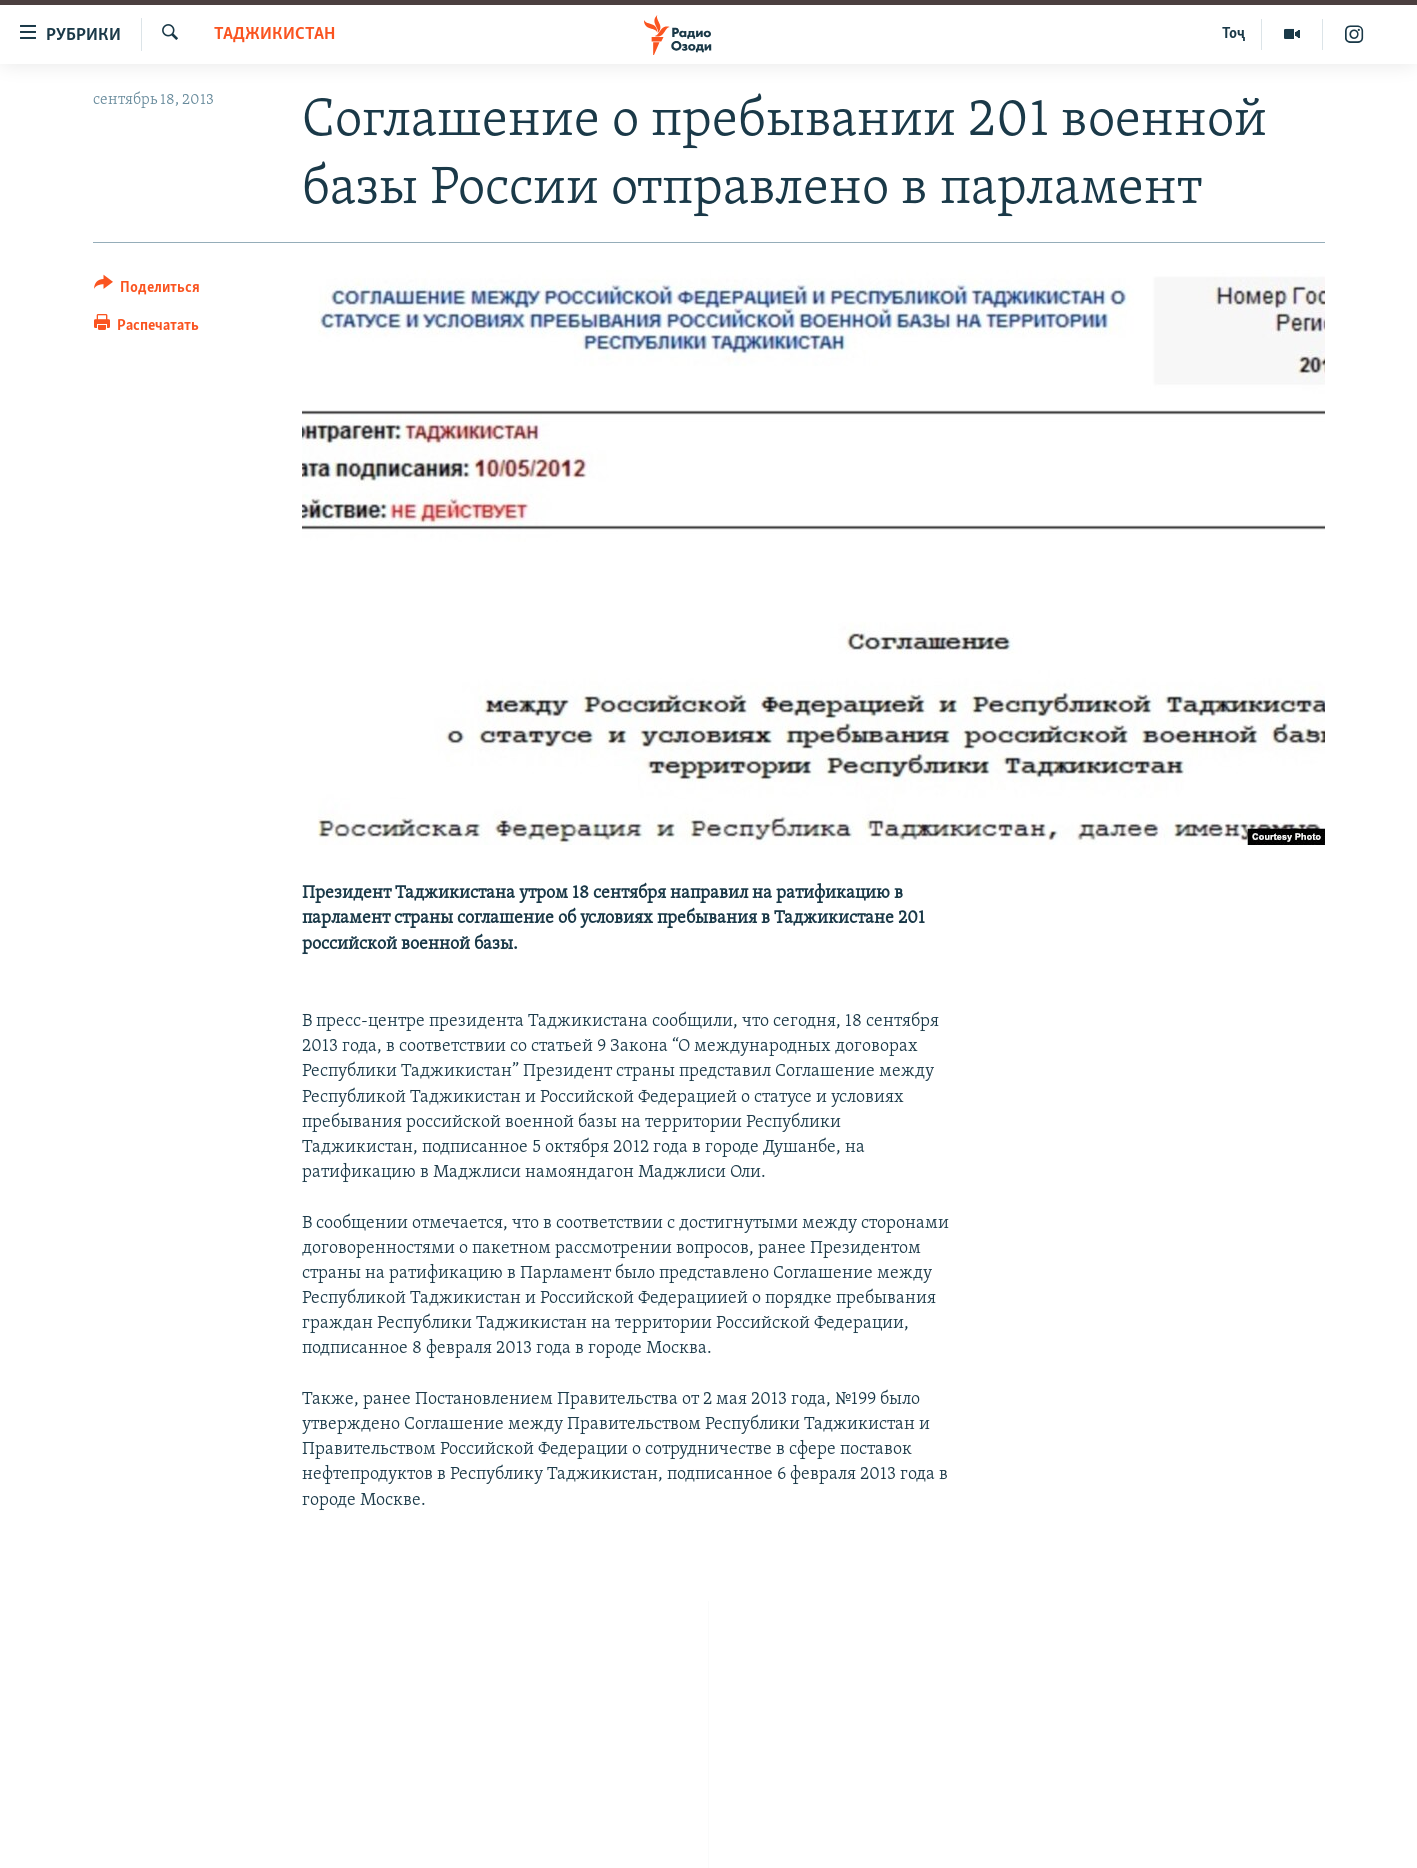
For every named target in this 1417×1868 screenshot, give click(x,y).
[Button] (147, 290)
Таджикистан (274, 34)
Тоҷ (1233, 34)
